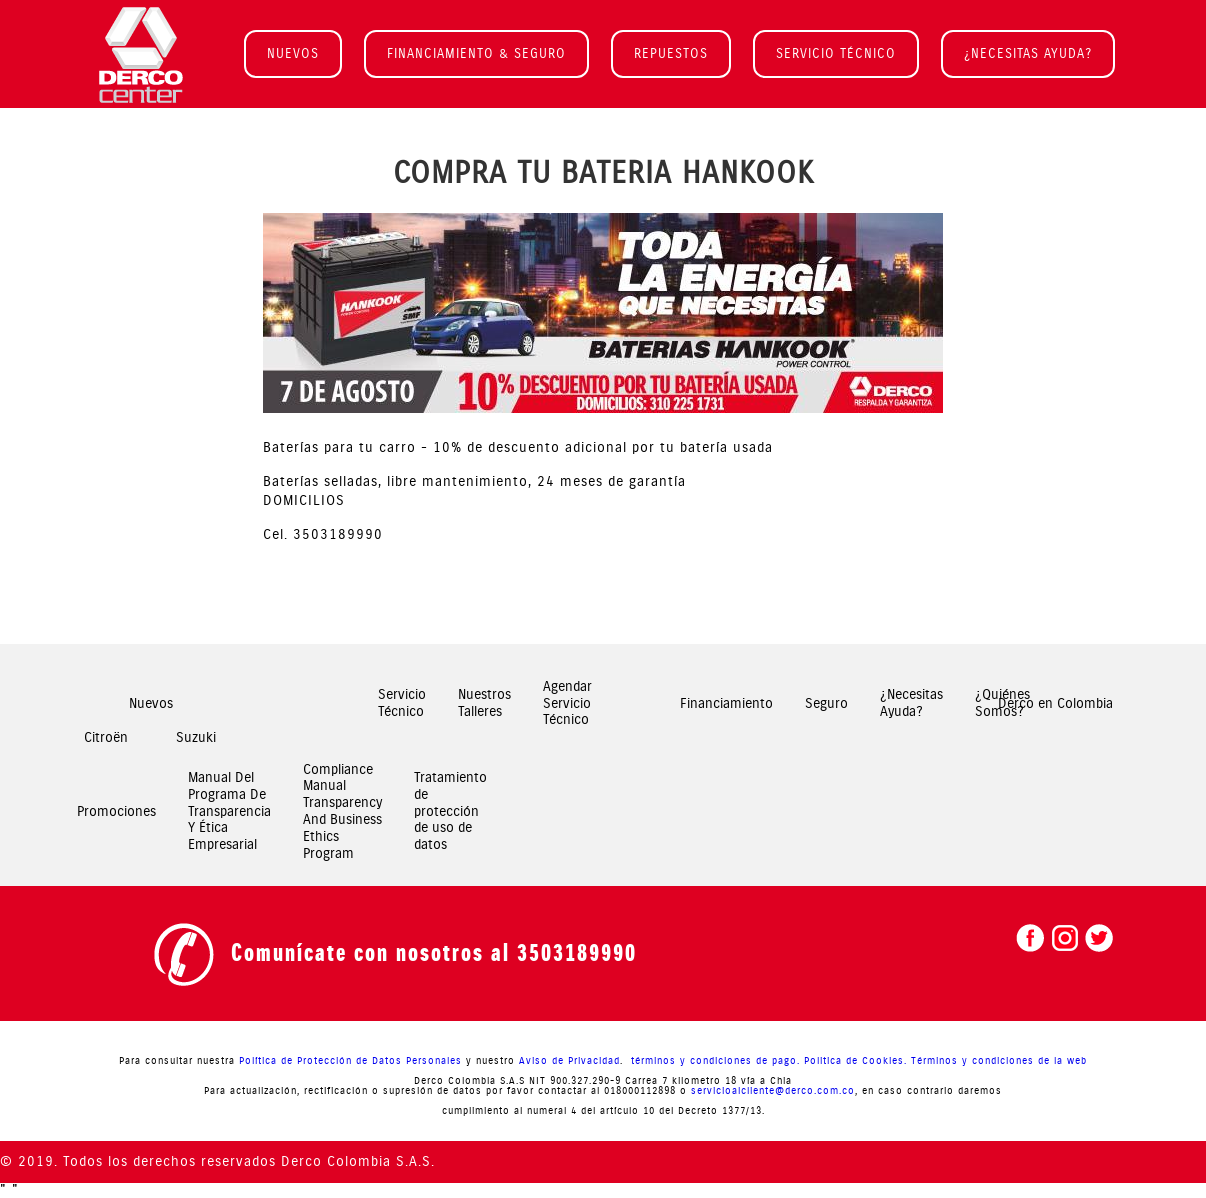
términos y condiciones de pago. (713, 1061)
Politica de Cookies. (855, 1061)
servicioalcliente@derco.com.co (773, 1091)
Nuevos (151, 703)
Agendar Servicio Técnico (567, 704)
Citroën (106, 737)
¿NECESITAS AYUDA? (1028, 53)
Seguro (826, 703)
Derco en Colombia (1055, 703)
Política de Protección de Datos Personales (350, 1061)
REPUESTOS (671, 53)
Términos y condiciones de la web (999, 1061)
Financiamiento (726, 703)
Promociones (116, 811)
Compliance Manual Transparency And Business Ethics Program (342, 812)
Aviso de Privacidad (569, 1061)
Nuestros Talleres (484, 704)
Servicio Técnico (402, 704)
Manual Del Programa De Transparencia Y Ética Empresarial (229, 812)
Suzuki (196, 737)
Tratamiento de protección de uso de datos (450, 812)
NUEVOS (293, 53)
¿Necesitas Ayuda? (911, 704)
